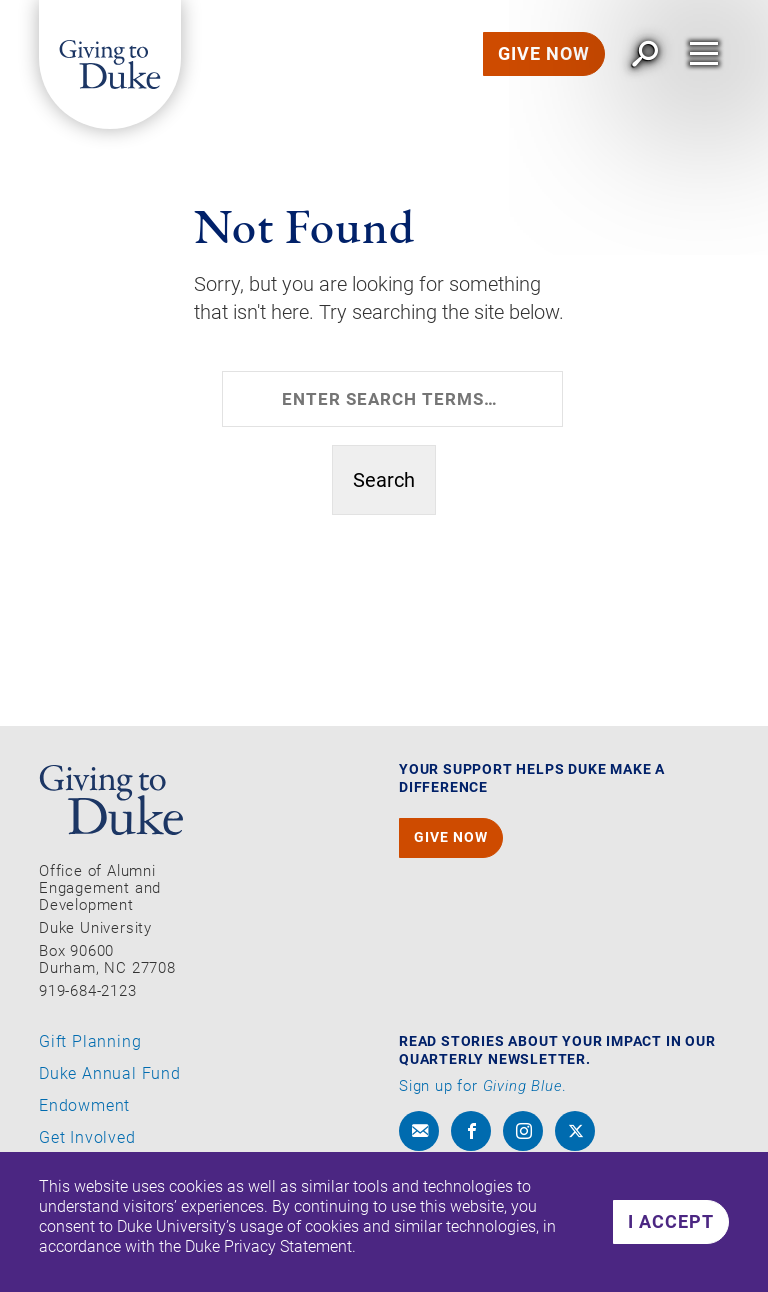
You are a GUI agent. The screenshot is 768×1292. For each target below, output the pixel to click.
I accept (671, 1221)
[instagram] (523, 1131)
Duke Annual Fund (110, 1074)
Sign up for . (483, 1086)
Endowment (84, 1106)
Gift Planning (90, 1042)
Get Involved (87, 1138)
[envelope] (419, 1131)
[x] (575, 1131)
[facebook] (471, 1131)
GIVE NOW (544, 53)
